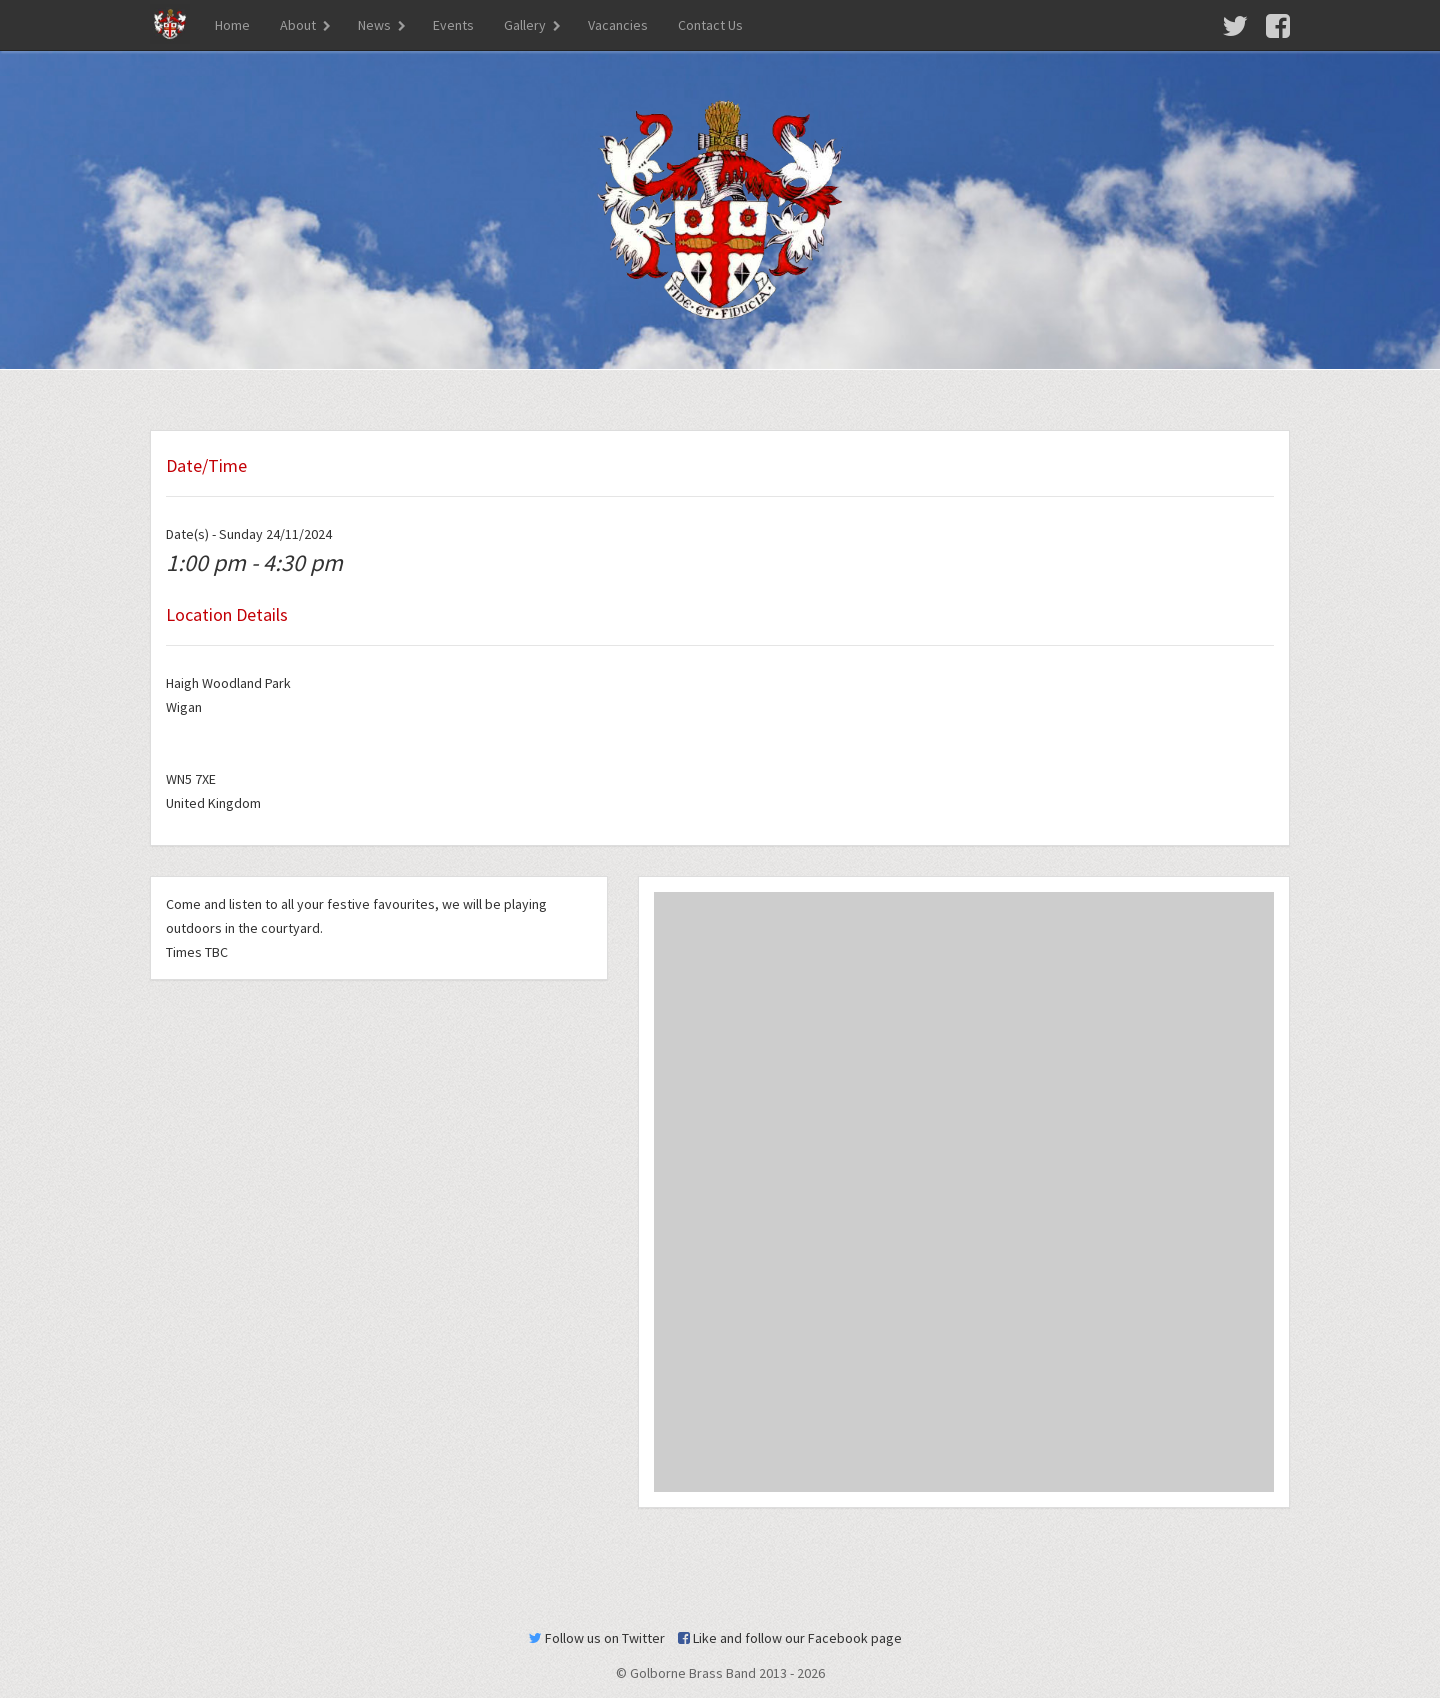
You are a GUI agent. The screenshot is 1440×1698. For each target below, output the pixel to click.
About (298, 25)
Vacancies (618, 25)
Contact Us (710, 25)
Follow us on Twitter (597, 1638)
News (374, 25)
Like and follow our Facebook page (790, 1638)
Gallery (525, 25)
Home (232, 25)
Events (453, 25)
